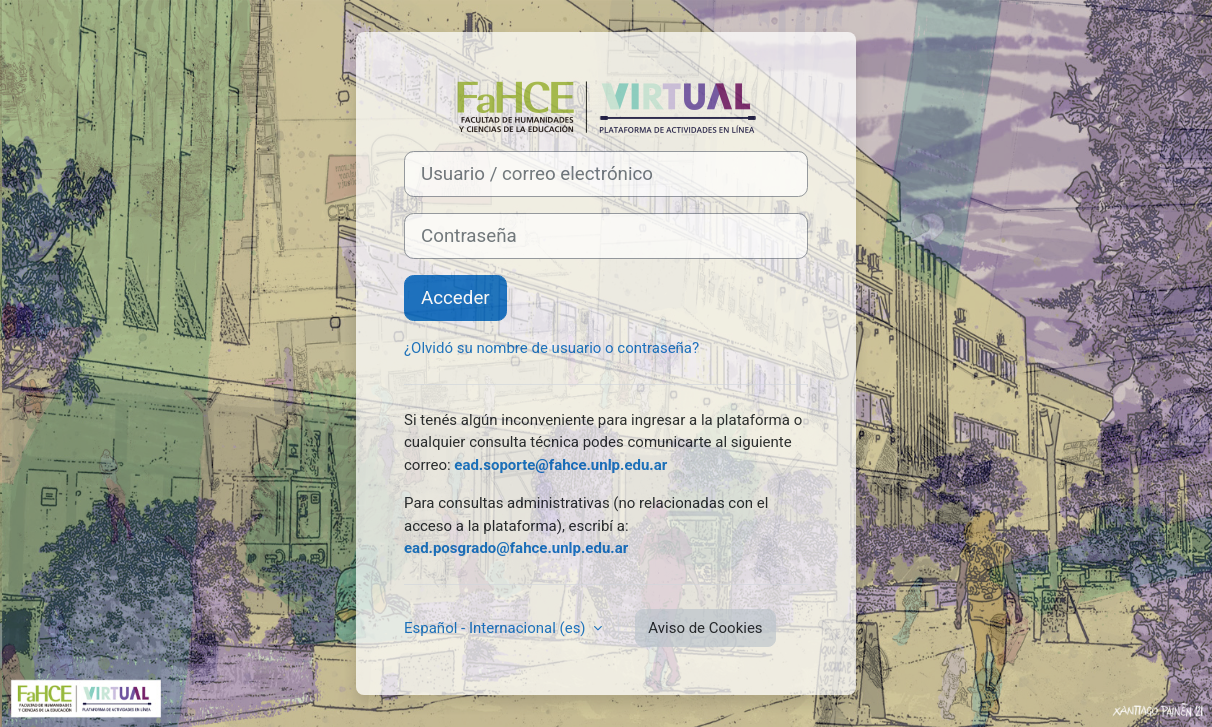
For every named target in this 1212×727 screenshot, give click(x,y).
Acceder (455, 298)
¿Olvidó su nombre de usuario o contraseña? (551, 348)
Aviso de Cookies (705, 628)
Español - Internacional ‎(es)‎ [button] (496, 628)
